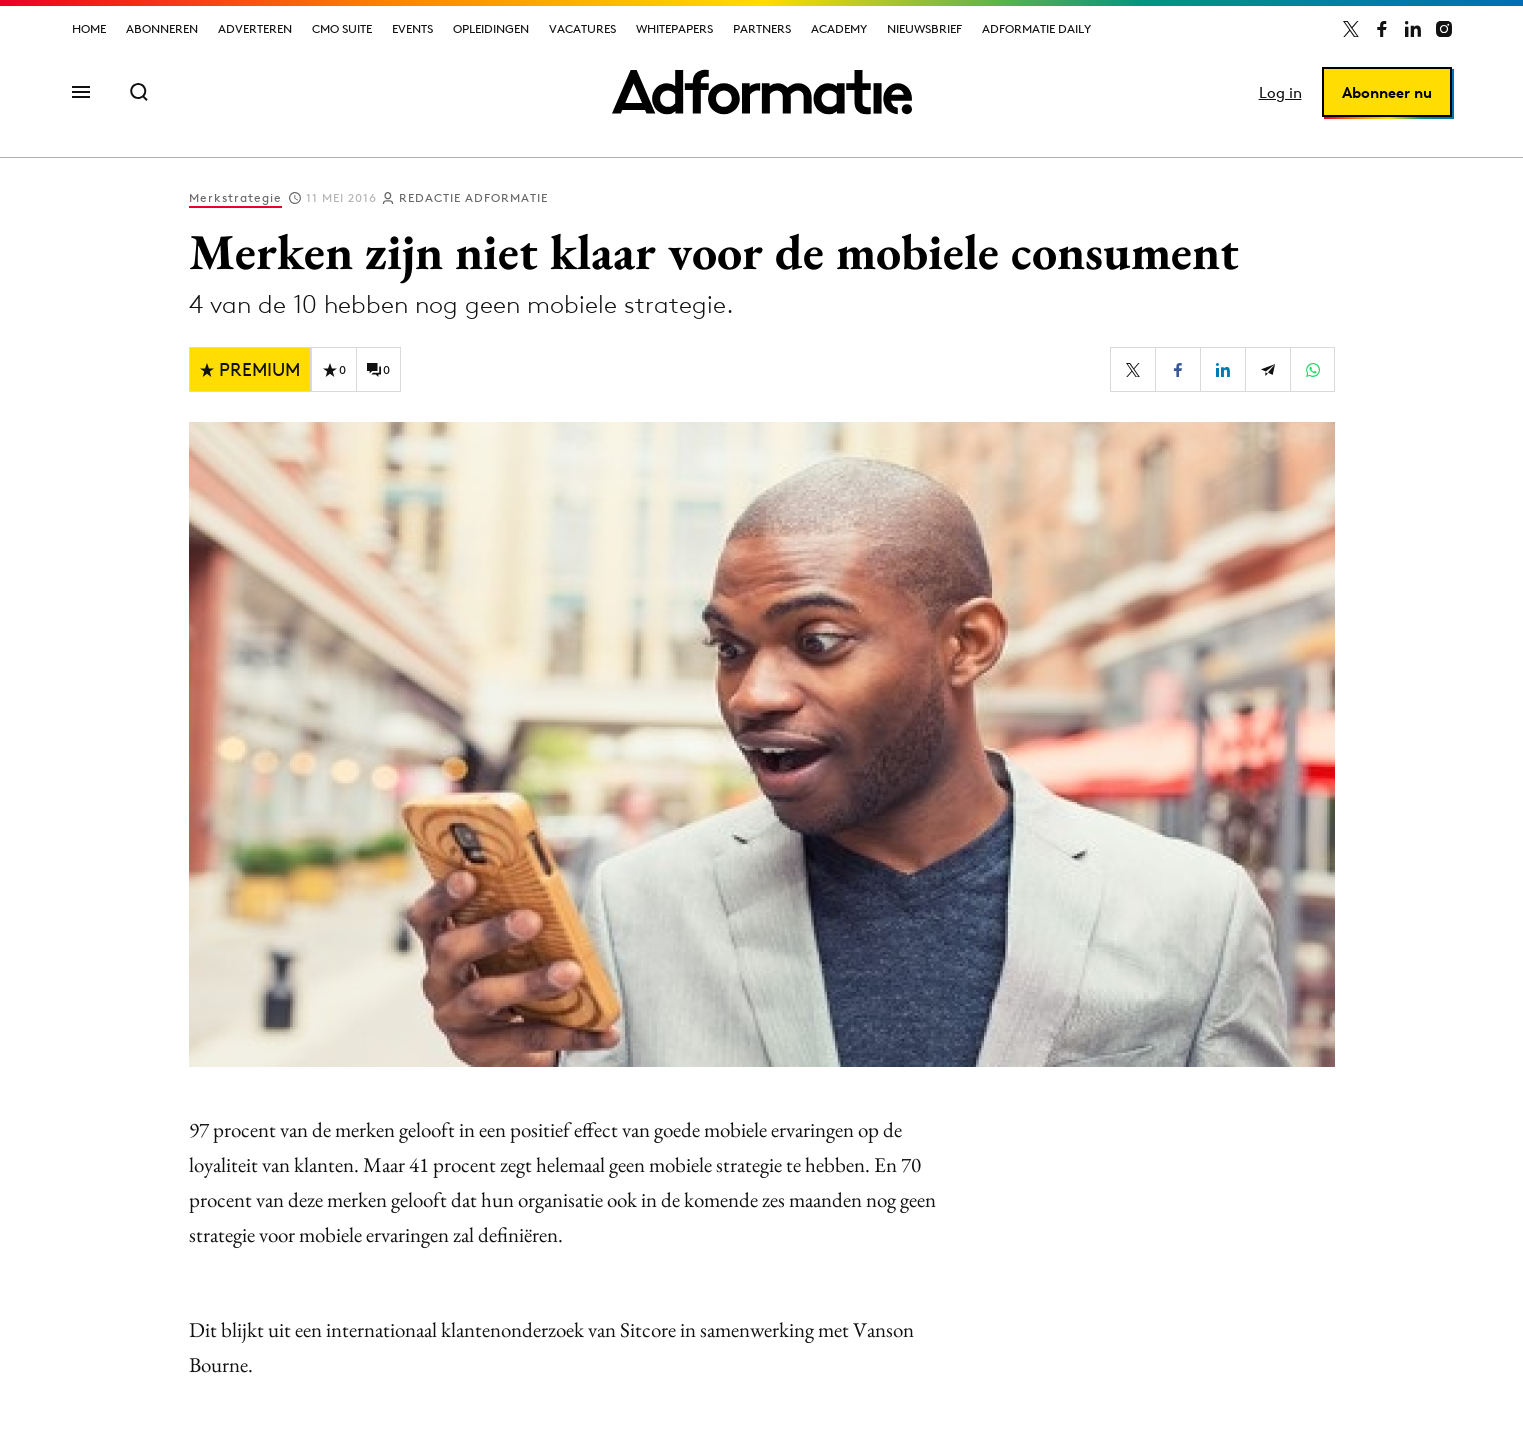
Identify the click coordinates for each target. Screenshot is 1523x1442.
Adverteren (255, 28)
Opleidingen (491, 28)
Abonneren (162, 28)
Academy (839, 28)
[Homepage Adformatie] (762, 92)
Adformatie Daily (1036, 28)
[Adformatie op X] (1351, 29)
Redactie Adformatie (473, 197)
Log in (1280, 92)
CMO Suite (342, 28)
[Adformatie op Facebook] (1382, 29)
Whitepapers (674, 28)
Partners (762, 28)
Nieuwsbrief (924, 28)
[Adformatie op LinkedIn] (1413, 29)
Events (412, 28)
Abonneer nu (1387, 92)
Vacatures (582, 28)
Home (89, 28)
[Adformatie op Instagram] (1444, 29)
